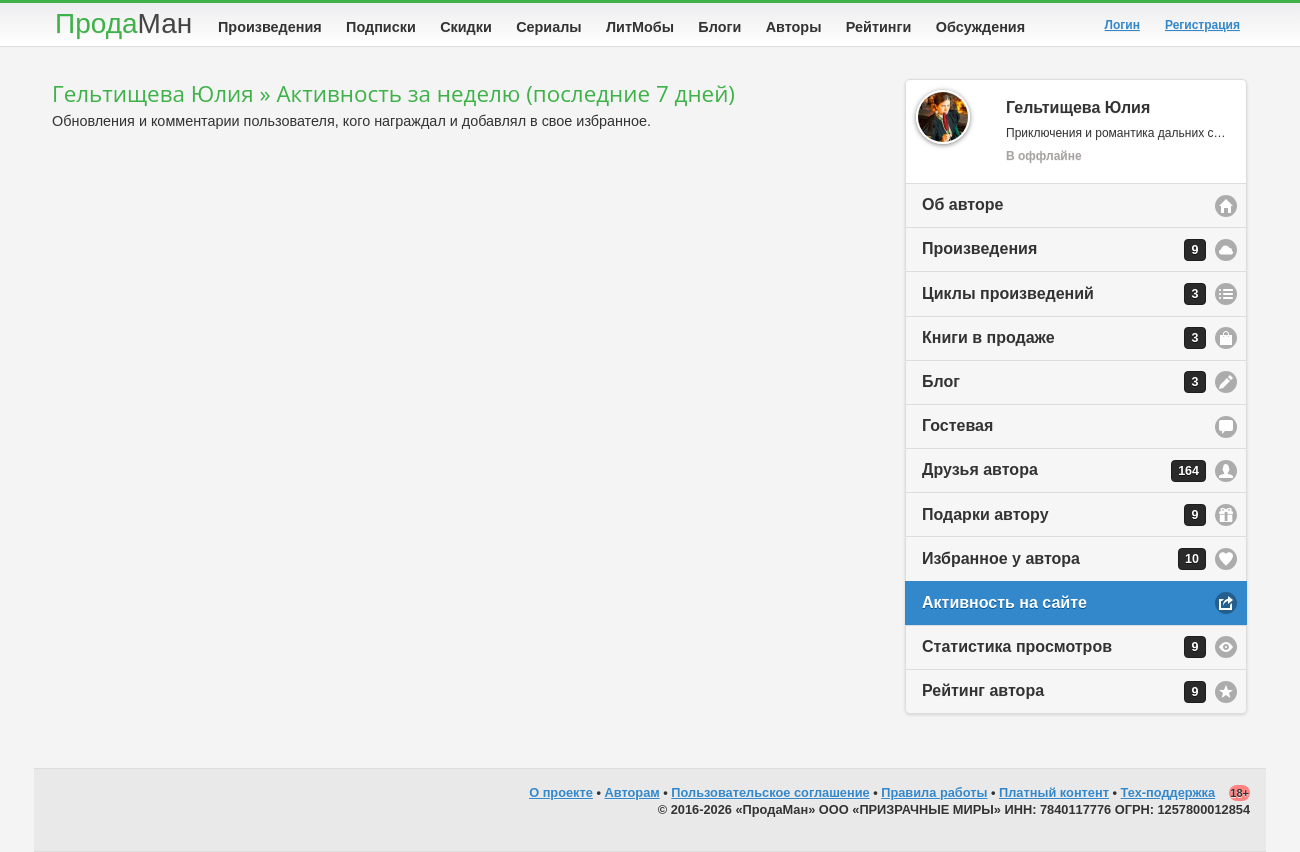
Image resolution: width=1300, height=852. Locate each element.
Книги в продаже (1064, 338)
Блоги (719, 27)
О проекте (561, 792)
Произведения (270, 27)
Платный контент (1054, 792)
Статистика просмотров (1064, 647)
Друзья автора (1064, 471)
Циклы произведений (1064, 294)
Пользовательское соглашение (770, 792)
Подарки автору (1064, 515)
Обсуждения (980, 27)
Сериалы (548, 27)
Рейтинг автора (1064, 692)
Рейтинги (879, 27)
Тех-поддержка (1168, 792)
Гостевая (957, 425)
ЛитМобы (640, 27)
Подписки (381, 27)
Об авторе (962, 204)
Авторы (794, 27)
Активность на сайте (1004, 602)
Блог (1064, 382)
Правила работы (934, 792)
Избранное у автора (1064, 559)
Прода (123, 23)
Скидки (466, 27)
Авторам (632, 792)
